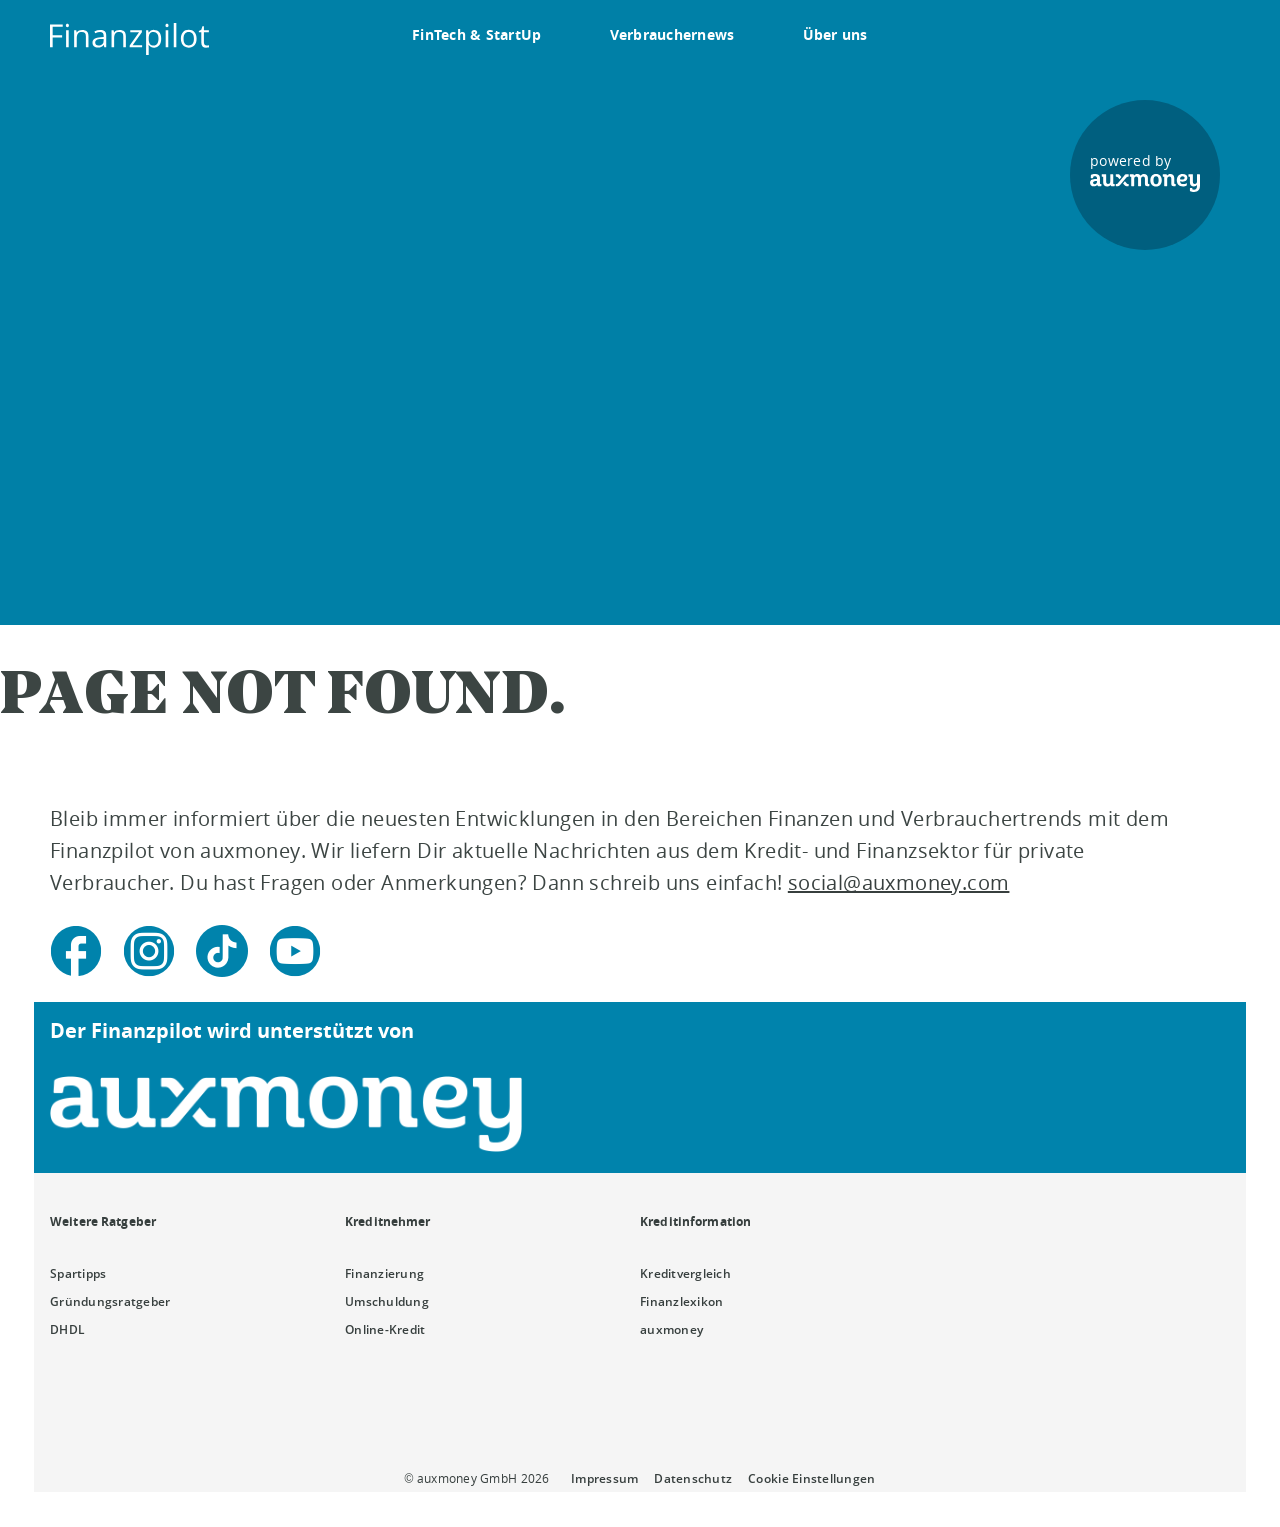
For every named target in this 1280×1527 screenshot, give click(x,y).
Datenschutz (693, 1478)
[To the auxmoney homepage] (130, 39)
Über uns (835, 34)
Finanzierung (384, 1273)
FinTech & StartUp (477, 34)
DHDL (67, 1329)
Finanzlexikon (681, 1301)
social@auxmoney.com (899, 882)
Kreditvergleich (685, 1273)
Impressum (604, 1478)
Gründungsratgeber (110, 1301)
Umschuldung (387, 1301)
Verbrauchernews (672, 34)
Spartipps (78, 1273)
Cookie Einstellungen (811, 1478)
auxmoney (671, 1329)
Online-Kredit (385, 1329)
